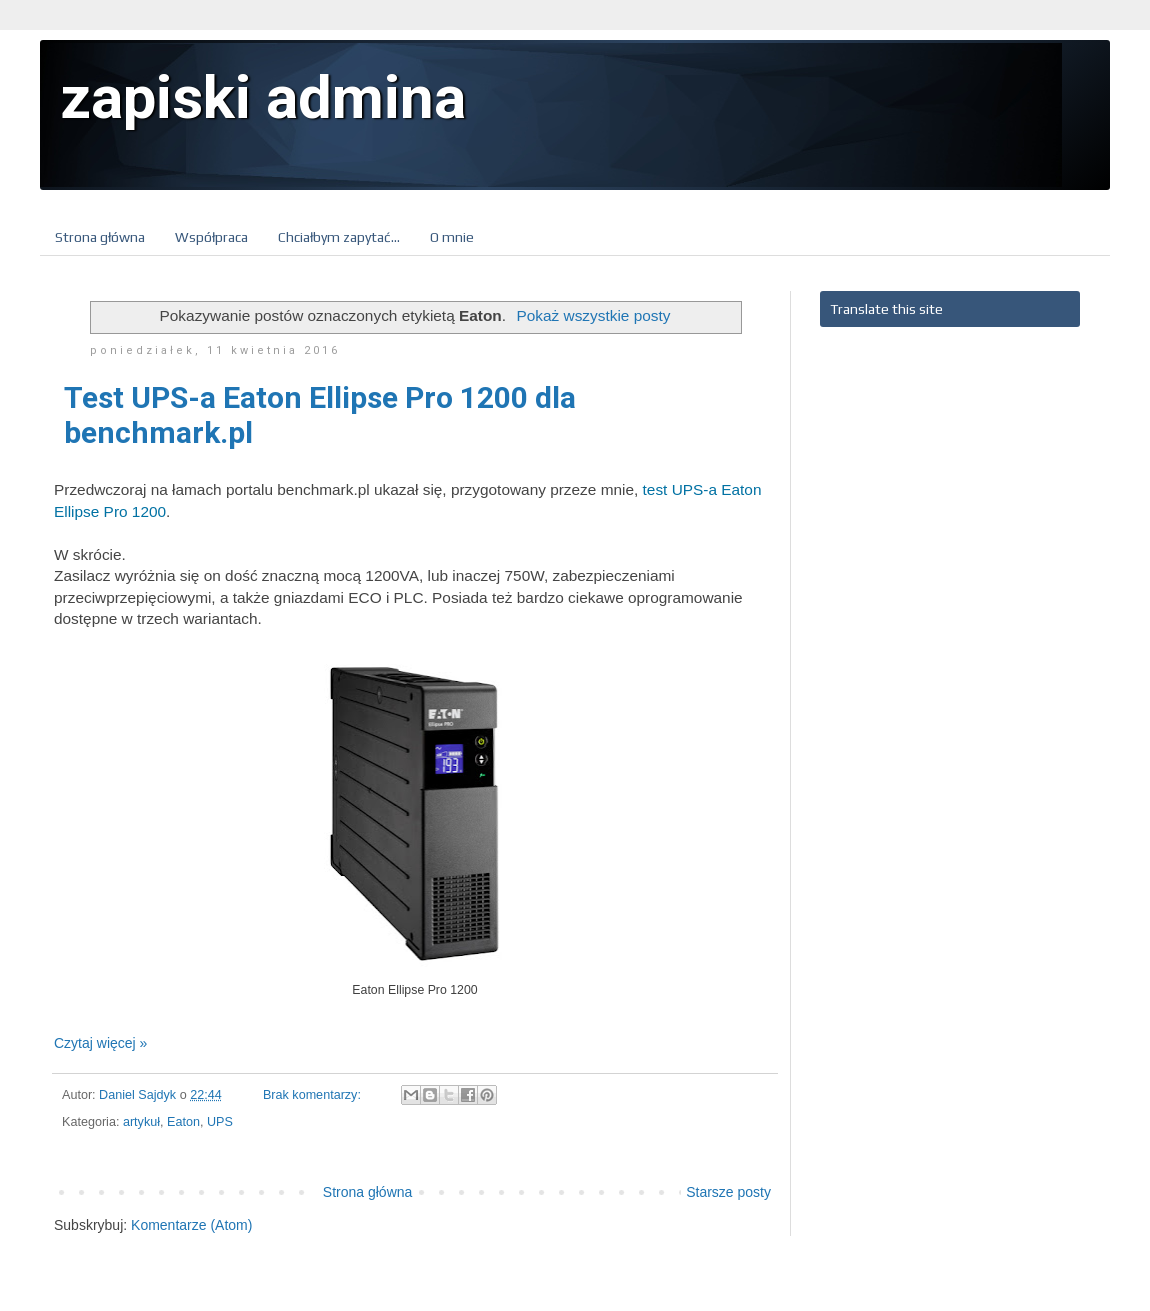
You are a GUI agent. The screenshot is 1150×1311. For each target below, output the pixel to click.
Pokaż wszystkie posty (593, 315)
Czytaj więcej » (100, 1043)
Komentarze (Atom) (191, 1225)
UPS (220, 1122)
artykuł (141, 1122)
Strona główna (100, 237)
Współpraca (211, 237)
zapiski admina (263, 97)
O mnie (452, 237)
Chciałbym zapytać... (339, 237)
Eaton (183, 1122)
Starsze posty (728, 1192)
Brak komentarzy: (313, 1095)
